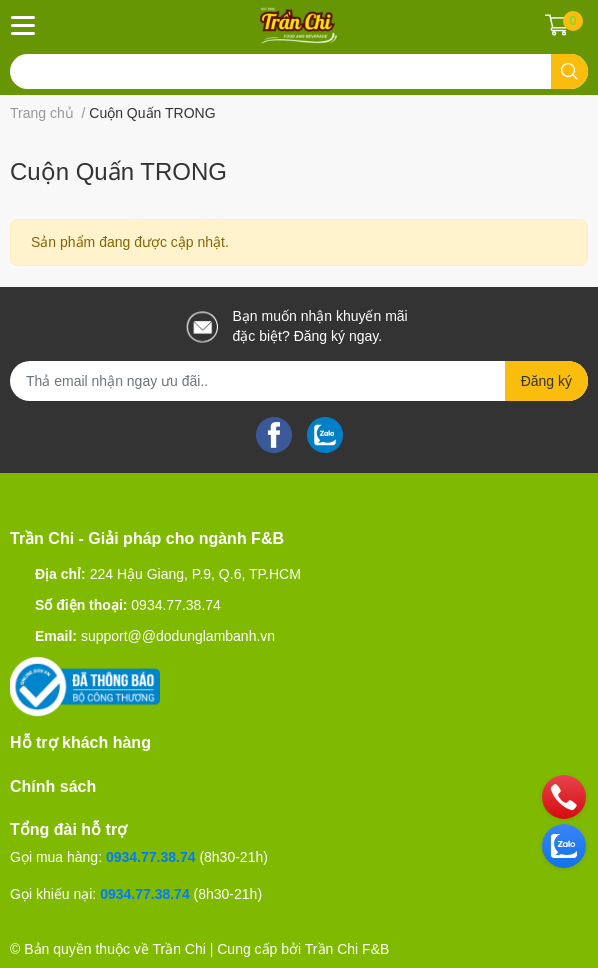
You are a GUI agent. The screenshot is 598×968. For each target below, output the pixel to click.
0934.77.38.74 (176, 605)
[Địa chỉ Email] (299, 381)
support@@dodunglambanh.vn (178, 636)
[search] (569, 71)
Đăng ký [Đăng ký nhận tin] (546, 381)
